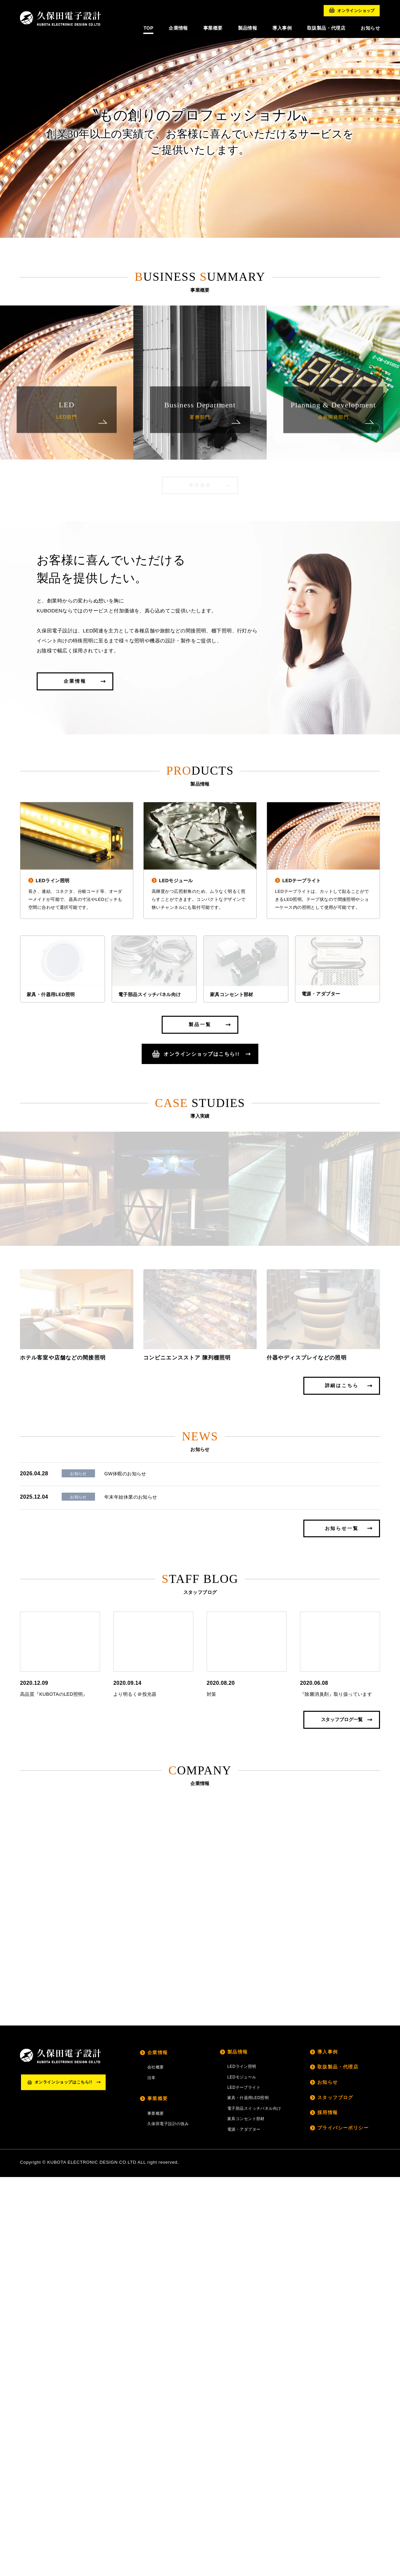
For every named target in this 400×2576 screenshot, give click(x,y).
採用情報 (327, 2511)
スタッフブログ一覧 (342, 2118)
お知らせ (327, 2480)
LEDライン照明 (241, 2465)
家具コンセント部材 (246, 2517)
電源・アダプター (243, 2528)
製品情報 (237, 2450)
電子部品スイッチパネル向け (254, 2507)
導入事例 (327, 2450)
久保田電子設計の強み (168, 2522)
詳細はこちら (342, 1790)
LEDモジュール (241, 2475)
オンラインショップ (352, 10)
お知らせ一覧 (342, 1933)
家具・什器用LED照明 (248, 2496)
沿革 (151, 2476)
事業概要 (200, 484)
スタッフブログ (335, 2496)
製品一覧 (200, 1110)
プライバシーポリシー (343, 2526)
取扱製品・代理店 (337, 2465)
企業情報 (75, 693)
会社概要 (155, 2466)
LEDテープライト (243, 2486)
